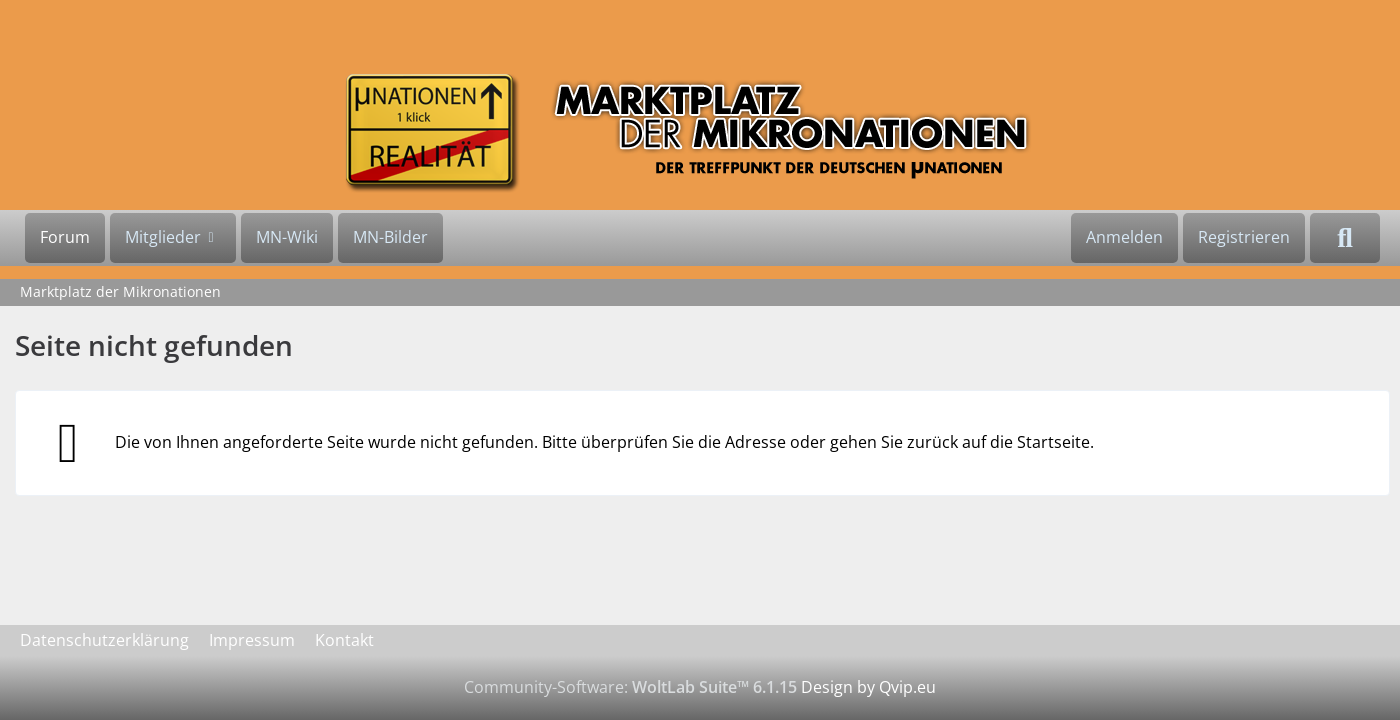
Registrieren (1244, 237)
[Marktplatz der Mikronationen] (700, 132)
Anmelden (1124, 237)
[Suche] (1345, 238)
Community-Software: (630, 687)
